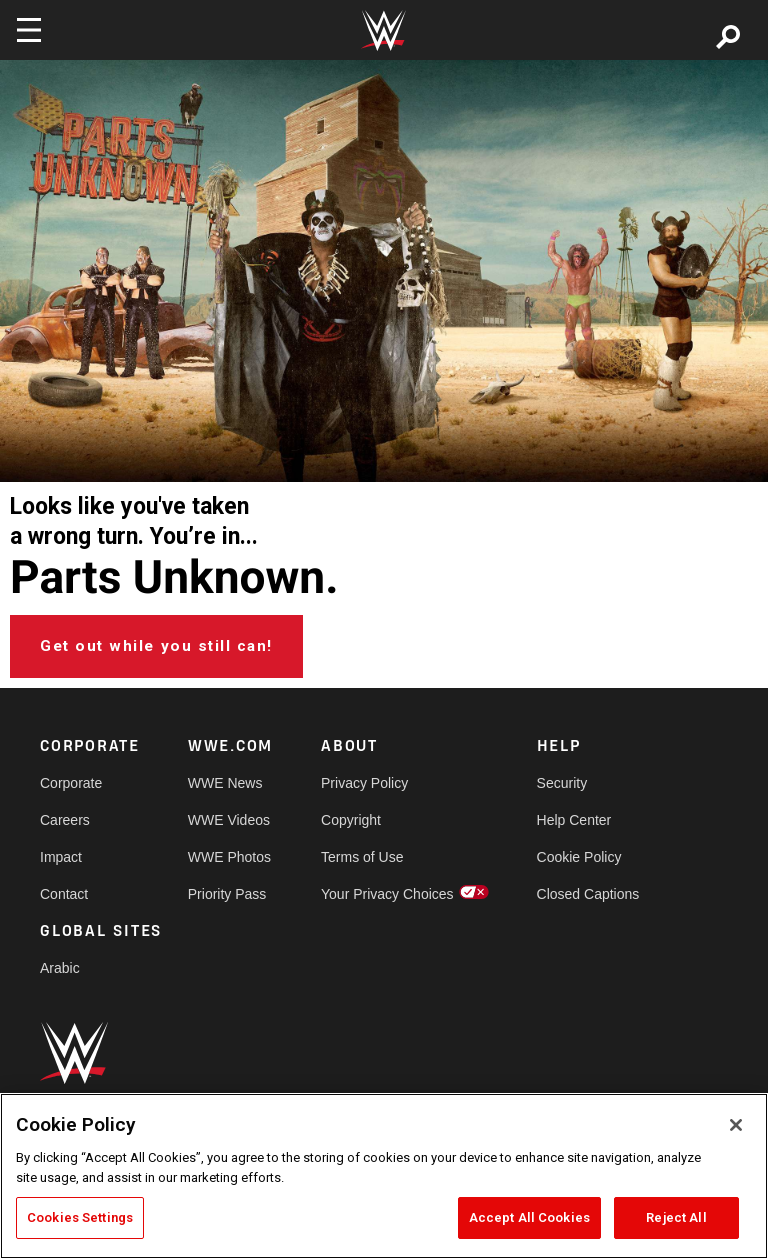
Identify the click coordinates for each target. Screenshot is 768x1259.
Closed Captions (588, 894)
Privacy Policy (364, 783)
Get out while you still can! (156, 646)
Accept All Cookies (529, 1217)
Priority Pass (227, 894)
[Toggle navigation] (29, 30)
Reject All (676, 1217)
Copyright (351, 820)
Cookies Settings (80, 1217)
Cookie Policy (579, 857)
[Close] (736, 1125)
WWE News (225, 783)
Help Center (574, 820)
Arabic (60, 968)
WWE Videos (229, 820)
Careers (65, 820)
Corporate (71, 783)
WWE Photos (229, 857)
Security (562, 783)
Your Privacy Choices (387, 894)
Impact (61, 857)
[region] (384, 1176)
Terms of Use (362, 857)
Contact (64, 894)
